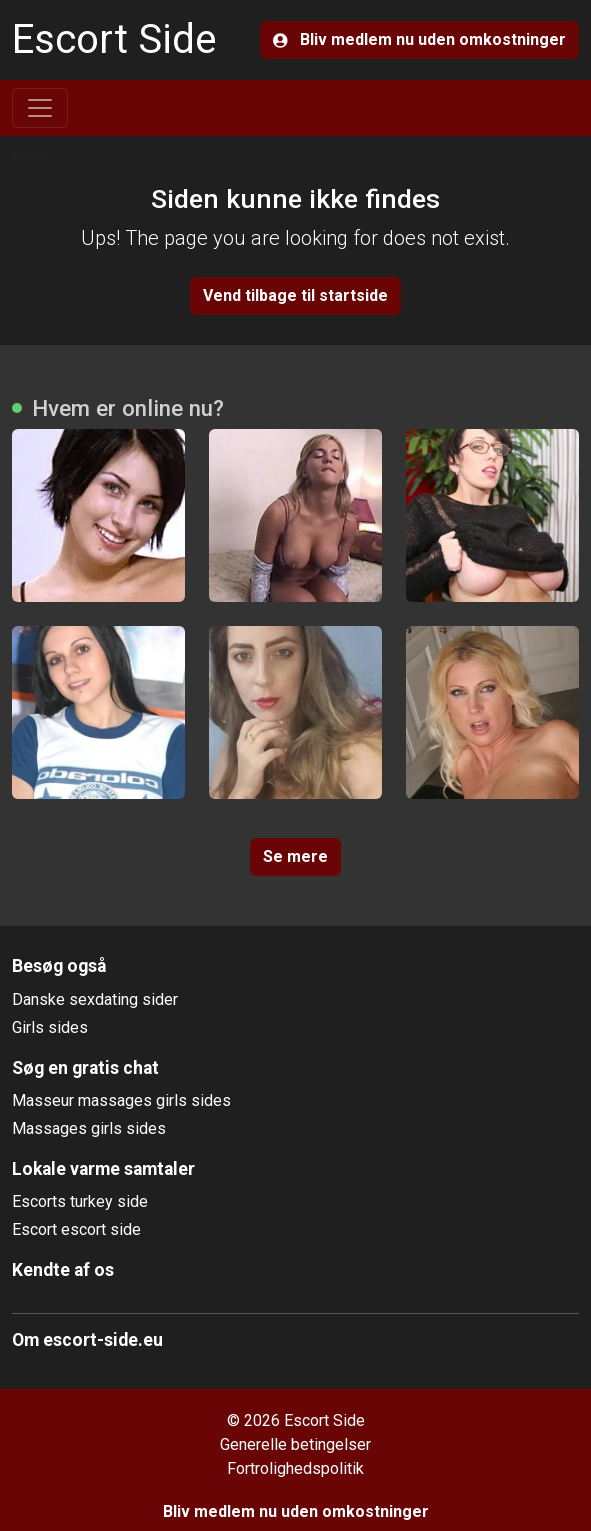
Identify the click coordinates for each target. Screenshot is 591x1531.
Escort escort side (76, 1229)
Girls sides (50, 1027)
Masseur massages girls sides (121, 1100)
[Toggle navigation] (40, 108)
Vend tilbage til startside (295, 295)
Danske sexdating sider (95, 999)
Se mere (295, 856)
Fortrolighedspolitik (295, 1468)
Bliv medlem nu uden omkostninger (419, 39)
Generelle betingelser (295, 1444)
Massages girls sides (89, 1128)
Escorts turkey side (80, 1201)
